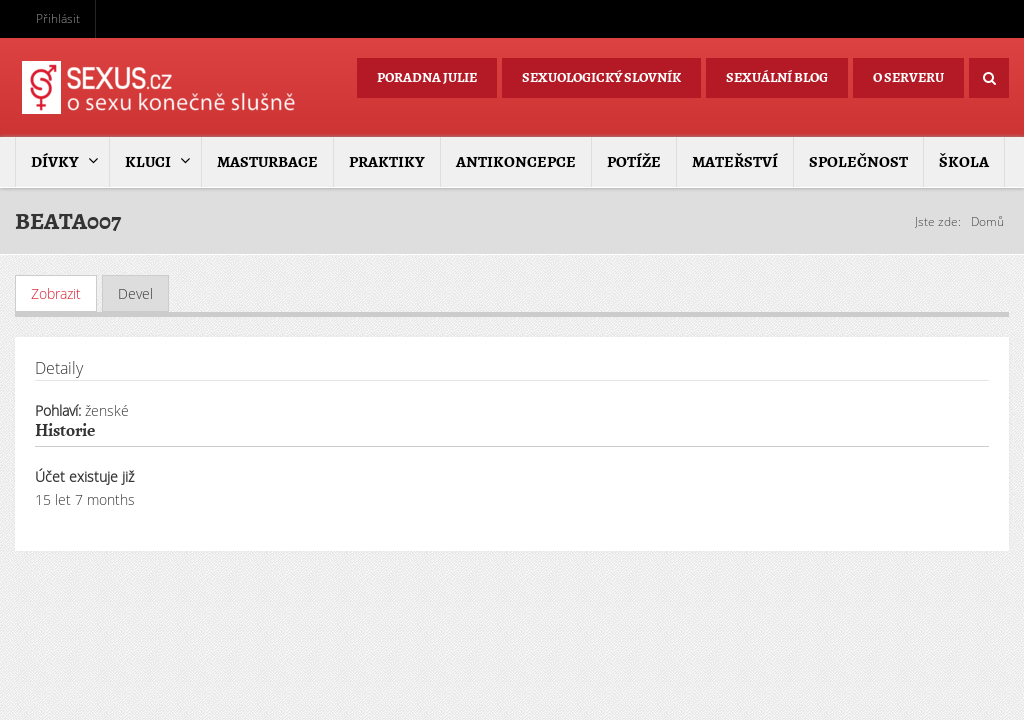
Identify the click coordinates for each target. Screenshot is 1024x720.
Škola (964, 162)
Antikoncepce (516, 162)
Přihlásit (58, 18)
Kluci (148, 162)
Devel (135, 293)
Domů (987, 221)
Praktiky (387, 162)
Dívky (55, 162)
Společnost (858, 162)
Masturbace (267, 162)
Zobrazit (64, 293)
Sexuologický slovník (601, 77)
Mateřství (735, 162)
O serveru (908, 77)
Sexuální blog (777, 77)
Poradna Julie (427, 77)
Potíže (634, 162)
